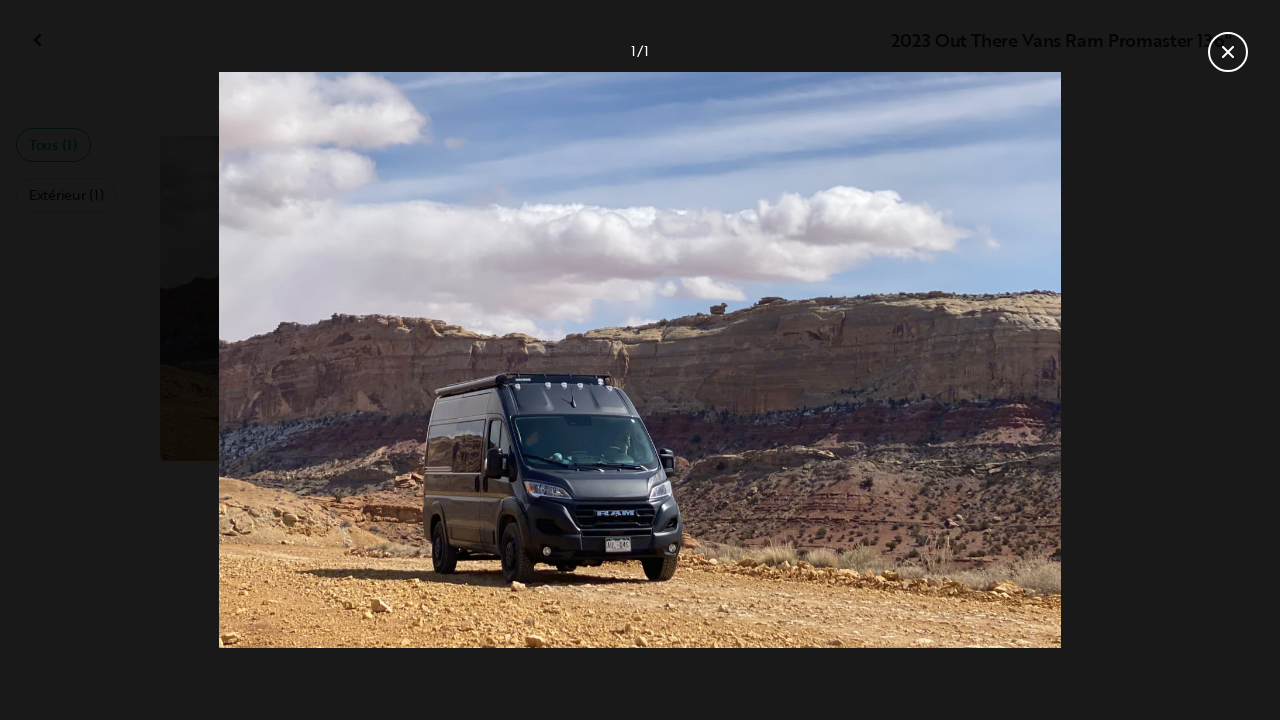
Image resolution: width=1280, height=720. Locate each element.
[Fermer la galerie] (1228, 52)
